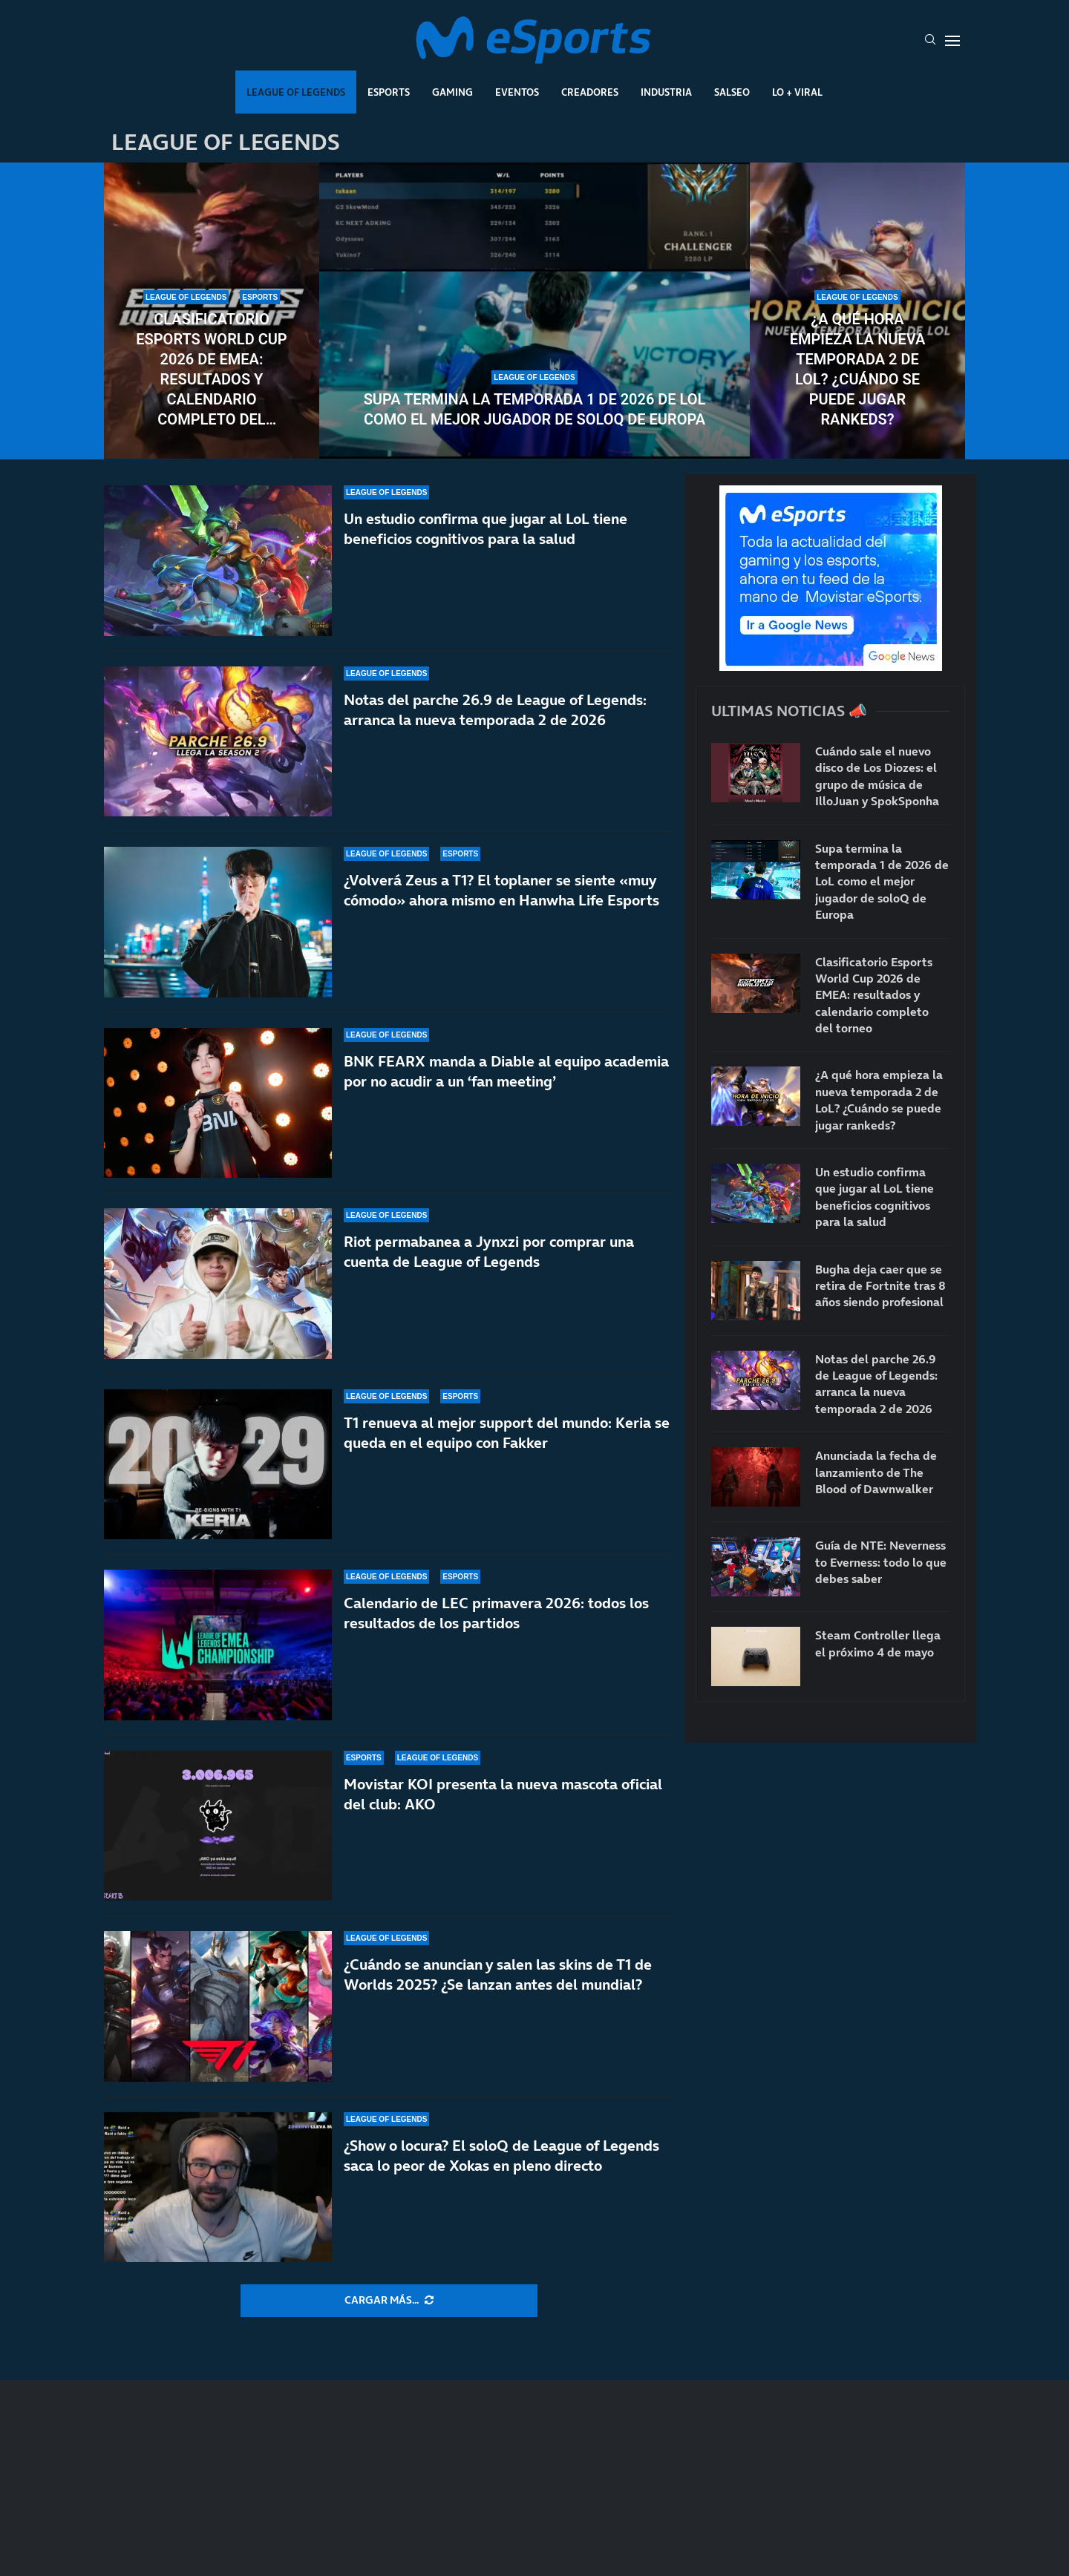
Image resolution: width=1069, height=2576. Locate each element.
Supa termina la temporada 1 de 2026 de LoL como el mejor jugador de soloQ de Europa (535, 409)
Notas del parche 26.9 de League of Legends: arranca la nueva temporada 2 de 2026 (495, 709)
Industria (666, 92)
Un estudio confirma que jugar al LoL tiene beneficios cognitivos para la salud (485, 528)
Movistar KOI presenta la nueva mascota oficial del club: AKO (503, 1794)
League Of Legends (295, 92)
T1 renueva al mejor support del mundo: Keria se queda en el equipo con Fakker (507, 1432)
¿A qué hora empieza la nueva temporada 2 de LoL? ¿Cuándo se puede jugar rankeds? (858, 369)
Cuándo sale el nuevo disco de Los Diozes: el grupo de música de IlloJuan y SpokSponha (877, 776)
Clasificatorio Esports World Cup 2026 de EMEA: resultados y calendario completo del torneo (211, 370)
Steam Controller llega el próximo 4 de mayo (878, 1643)
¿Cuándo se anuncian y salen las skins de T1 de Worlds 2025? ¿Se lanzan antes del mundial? (498, 1974)
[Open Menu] (952, 40)
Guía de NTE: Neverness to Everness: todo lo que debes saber (881, 1562)
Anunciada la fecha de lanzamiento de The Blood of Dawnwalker (876, 1472)
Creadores (589, 92)
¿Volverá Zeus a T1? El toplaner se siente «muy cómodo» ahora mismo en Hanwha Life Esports (501, 890)
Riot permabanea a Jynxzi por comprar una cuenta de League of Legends (489, 1251)
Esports (388, 92)
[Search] (930, 40)
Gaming (452, 92)
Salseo (732, 92)
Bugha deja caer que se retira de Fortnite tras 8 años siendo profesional (880, 1286)
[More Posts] (389, 2300)
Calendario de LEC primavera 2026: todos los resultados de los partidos (496, 1613)
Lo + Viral (797, 92)
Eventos (517, 92)
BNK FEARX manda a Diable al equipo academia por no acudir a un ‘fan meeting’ (506, 1071)
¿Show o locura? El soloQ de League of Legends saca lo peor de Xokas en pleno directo (501, 2155)
